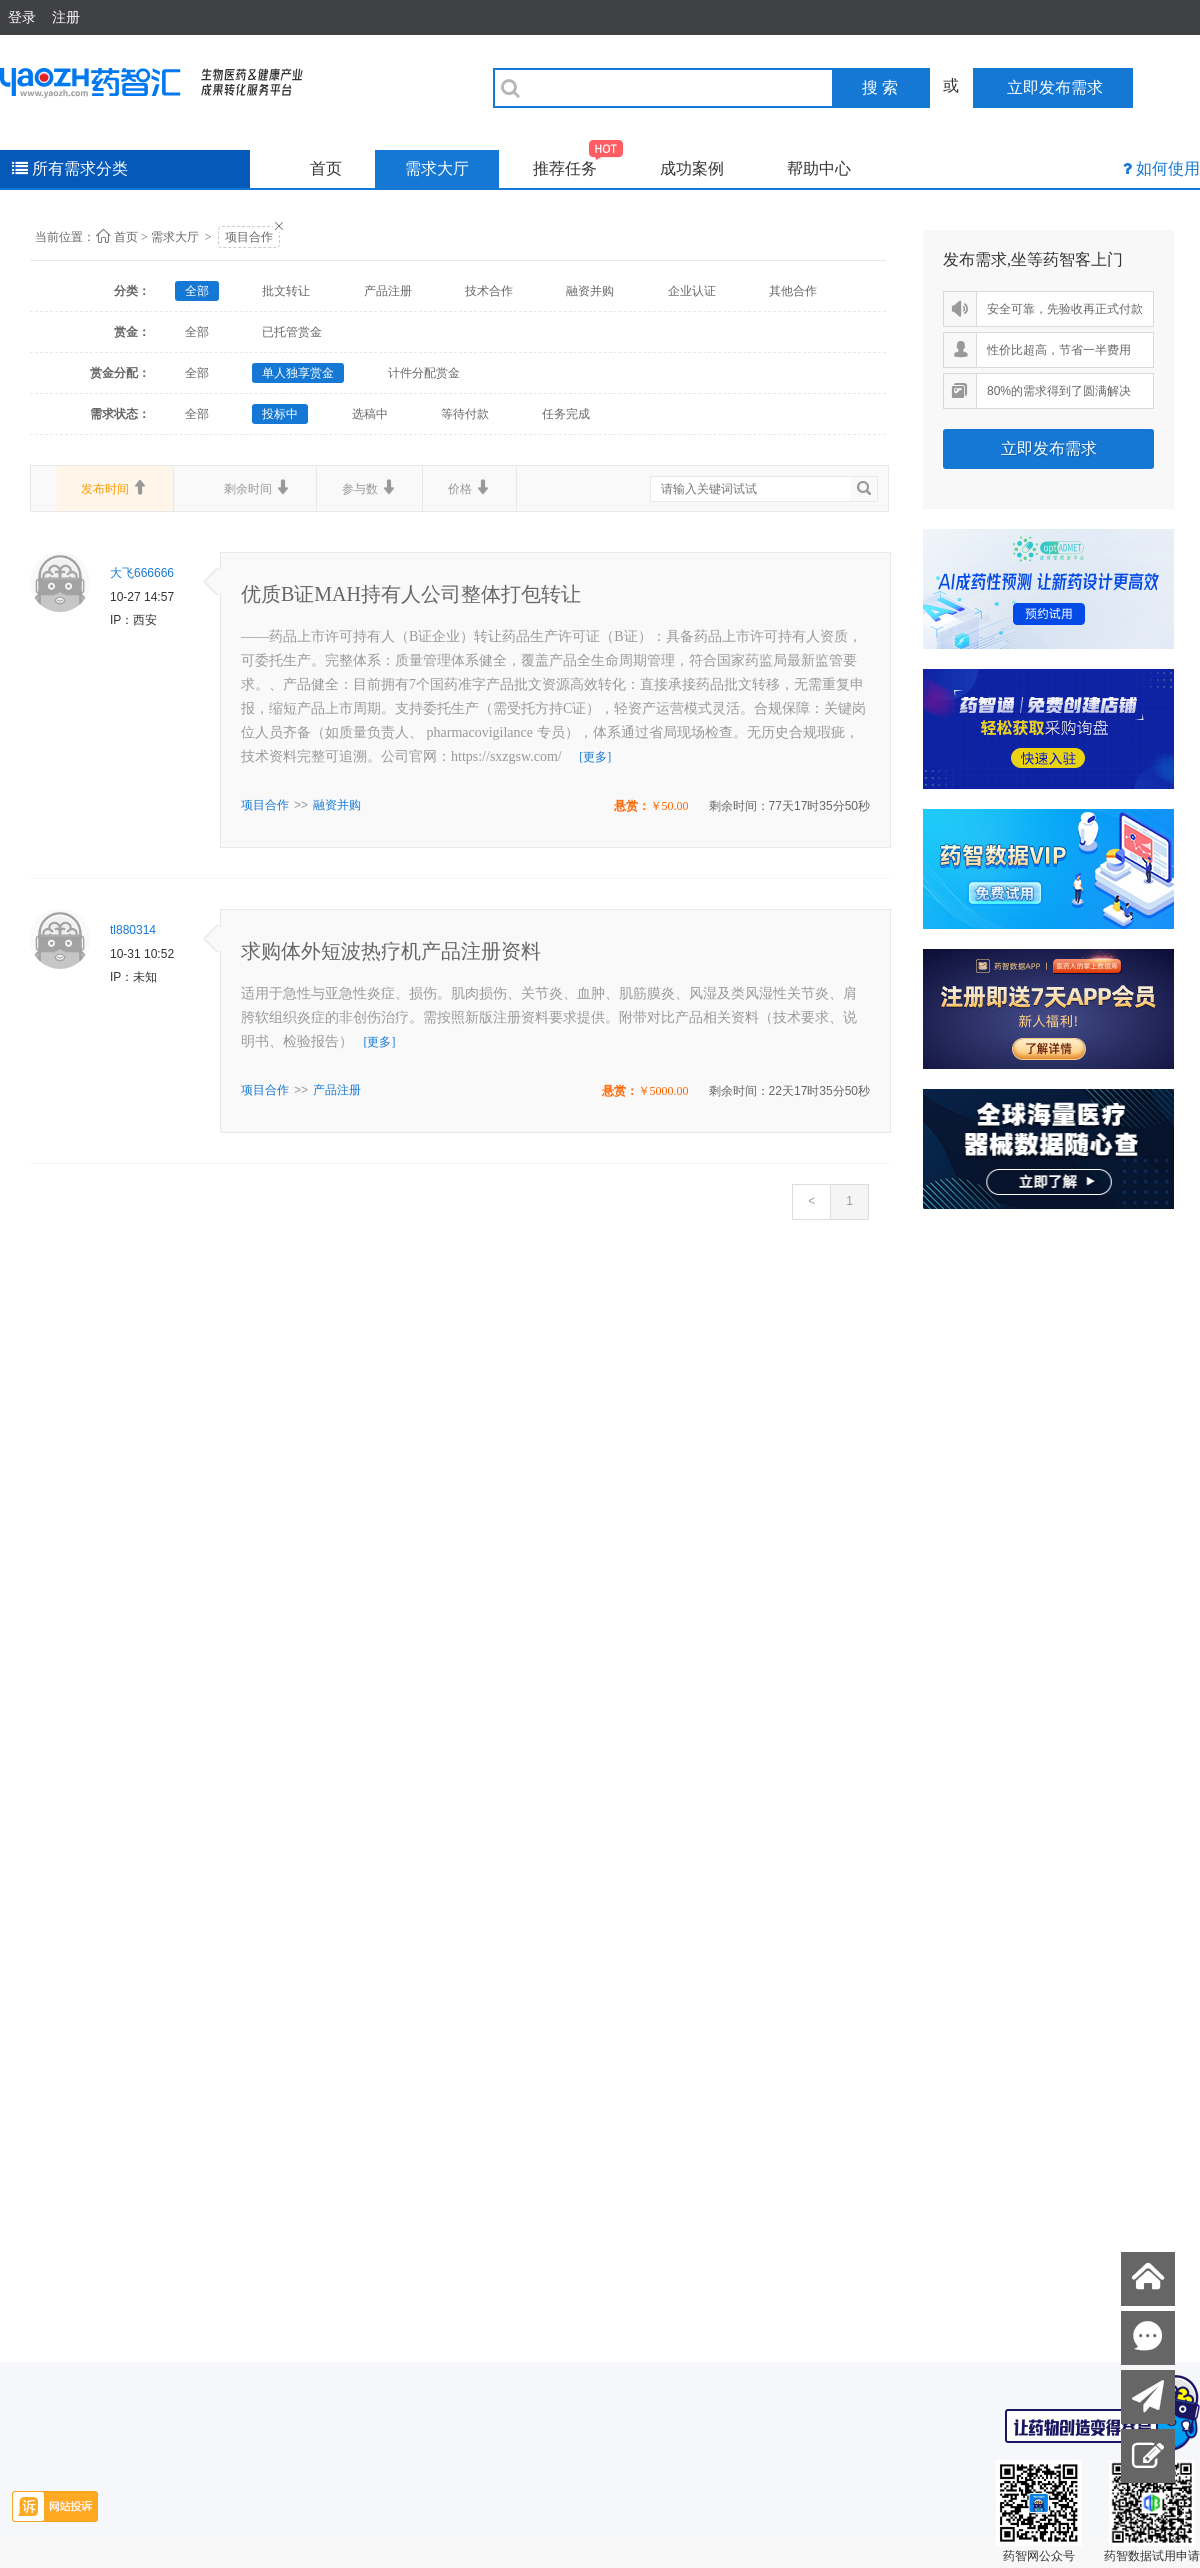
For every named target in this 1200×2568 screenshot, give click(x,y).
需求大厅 (437, 168)
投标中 (280, 414)
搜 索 (880, 87)
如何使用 (1168, 168)
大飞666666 (142, 573)
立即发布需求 (1049, 448)
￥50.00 (669, 806)
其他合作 (793, 291)
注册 (66, 17)
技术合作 (489, 291)
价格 (469, 488)
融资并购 (590, 291)
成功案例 (692, 168)
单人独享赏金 (298, 373)
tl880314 (133, 930)
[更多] (595, 757)
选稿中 (370, 414)
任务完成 (566, 414)
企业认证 (692, 291)
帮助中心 (819, 168)
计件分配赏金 (424, 373)
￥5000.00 (663, 1091)
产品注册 (388, 291)
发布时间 (114, 488)
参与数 (369, 488)
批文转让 (286, 291)
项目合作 (249, 237)
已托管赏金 (292, 332)
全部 (197, 291)
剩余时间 (257, 488)
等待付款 (465, 414)
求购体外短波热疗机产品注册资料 (391, 951)
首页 (326, 168)
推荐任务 (578, 163)
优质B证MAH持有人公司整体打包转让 (411, 594)
